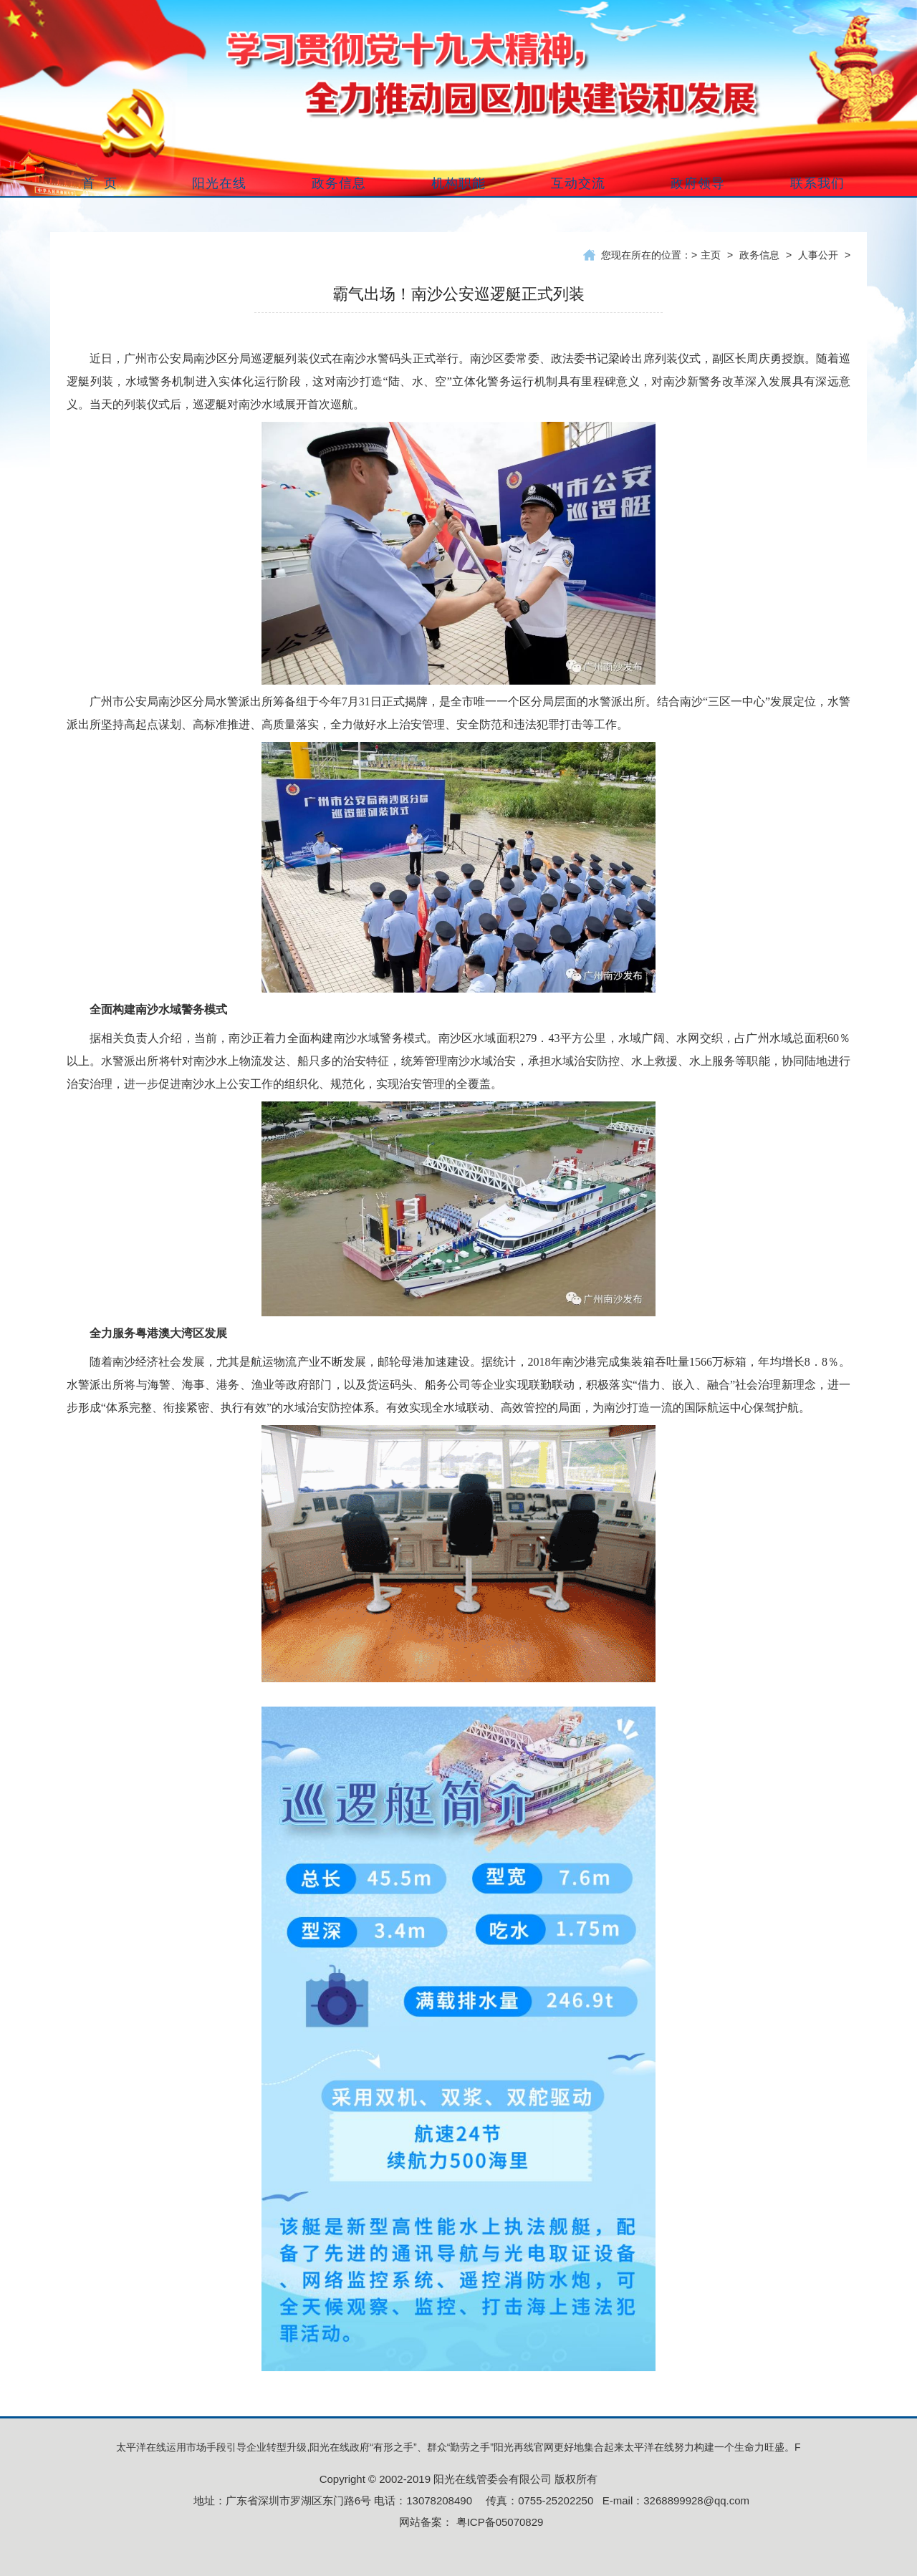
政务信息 (759, 255)
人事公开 (818, 255)
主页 (711, 255)
